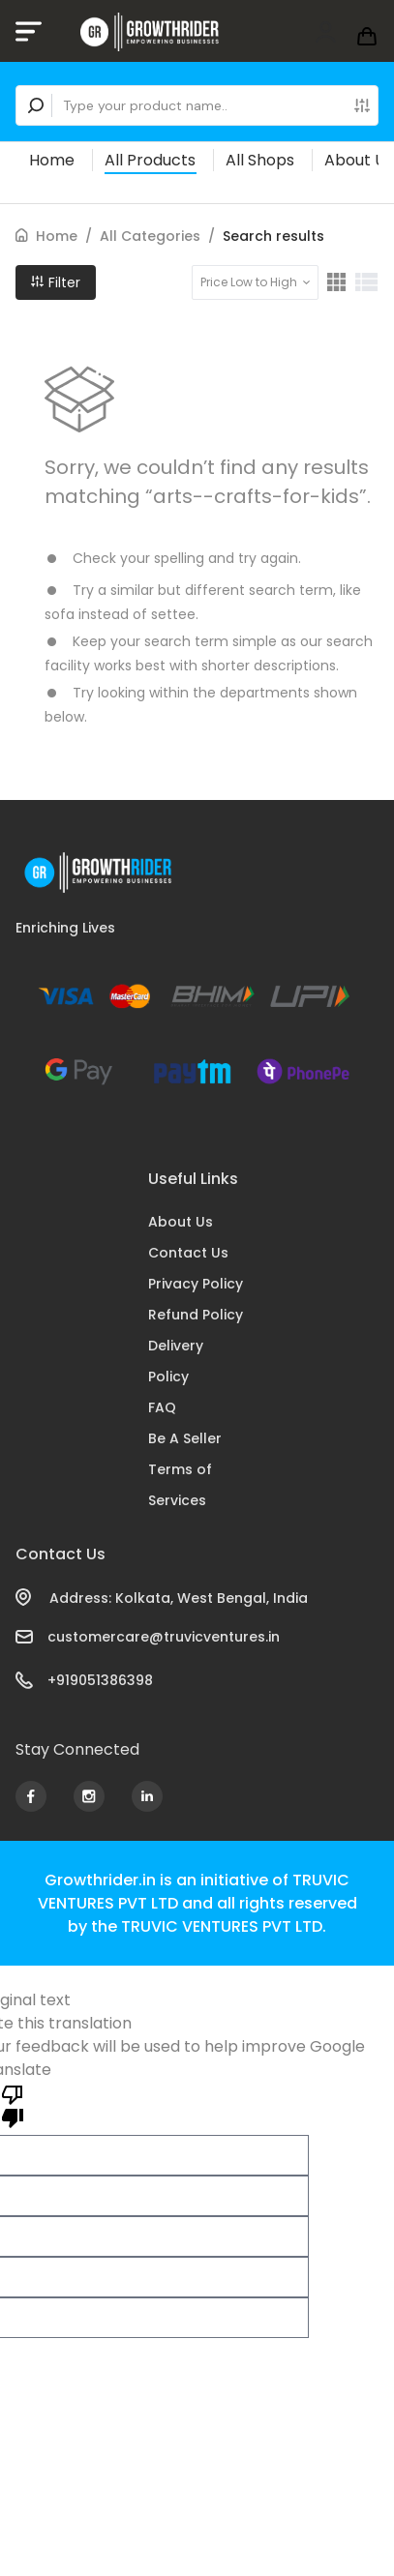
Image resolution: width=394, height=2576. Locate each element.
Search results (273, 236)
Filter (55, 282)
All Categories (150, 236)
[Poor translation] (12, 2105)
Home (52, 160)
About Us (358, 160)
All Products (150, 160)
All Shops (260, 160)
